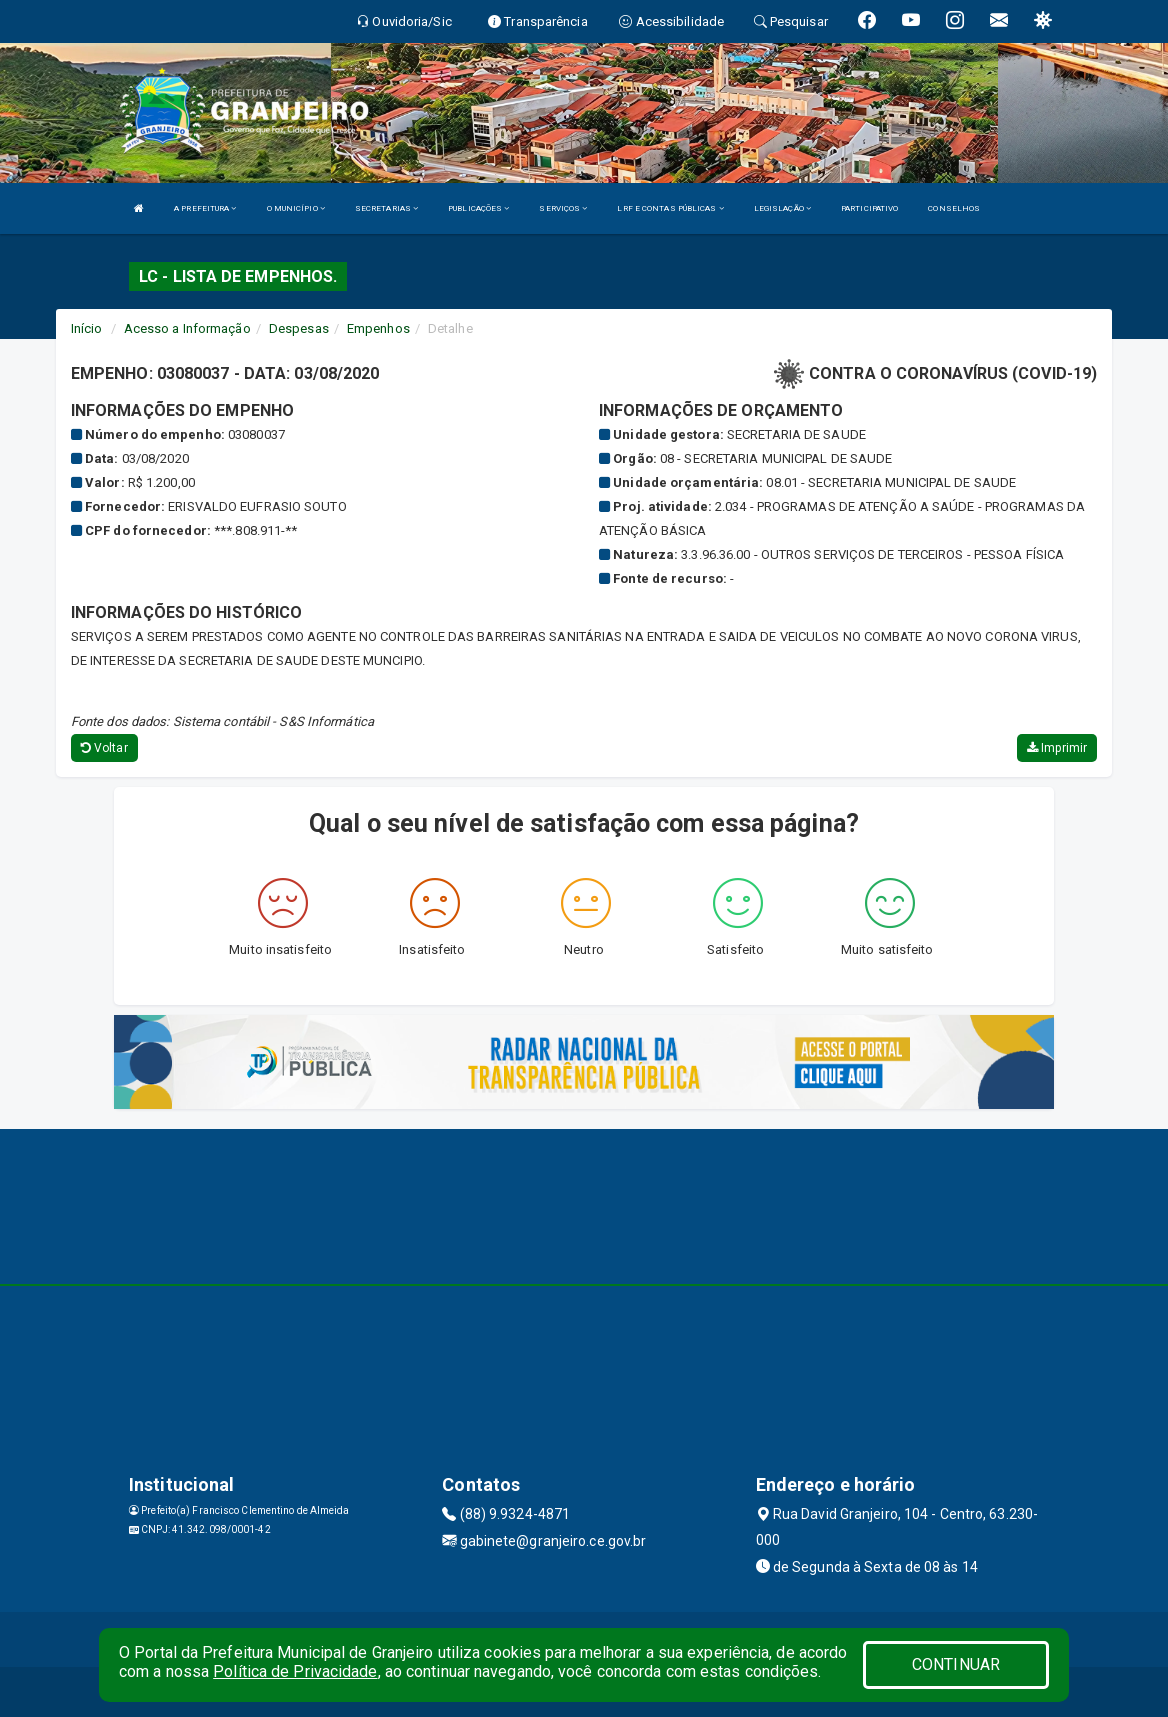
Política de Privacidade (295, 1671)
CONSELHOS (954, 208)
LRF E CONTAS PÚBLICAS (670, 208)
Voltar (104, 748)
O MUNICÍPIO (296, 208)
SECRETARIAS (386, 208)
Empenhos (378, 328)
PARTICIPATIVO (869, 208)
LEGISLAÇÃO (782, 208)
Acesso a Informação (187, 328)
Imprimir (1057, 748)
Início (87, 328)
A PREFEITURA (205, 208)
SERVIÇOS (563, 208)
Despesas (299, 328)
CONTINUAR (956, 1664)
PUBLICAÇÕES (478, 208)
